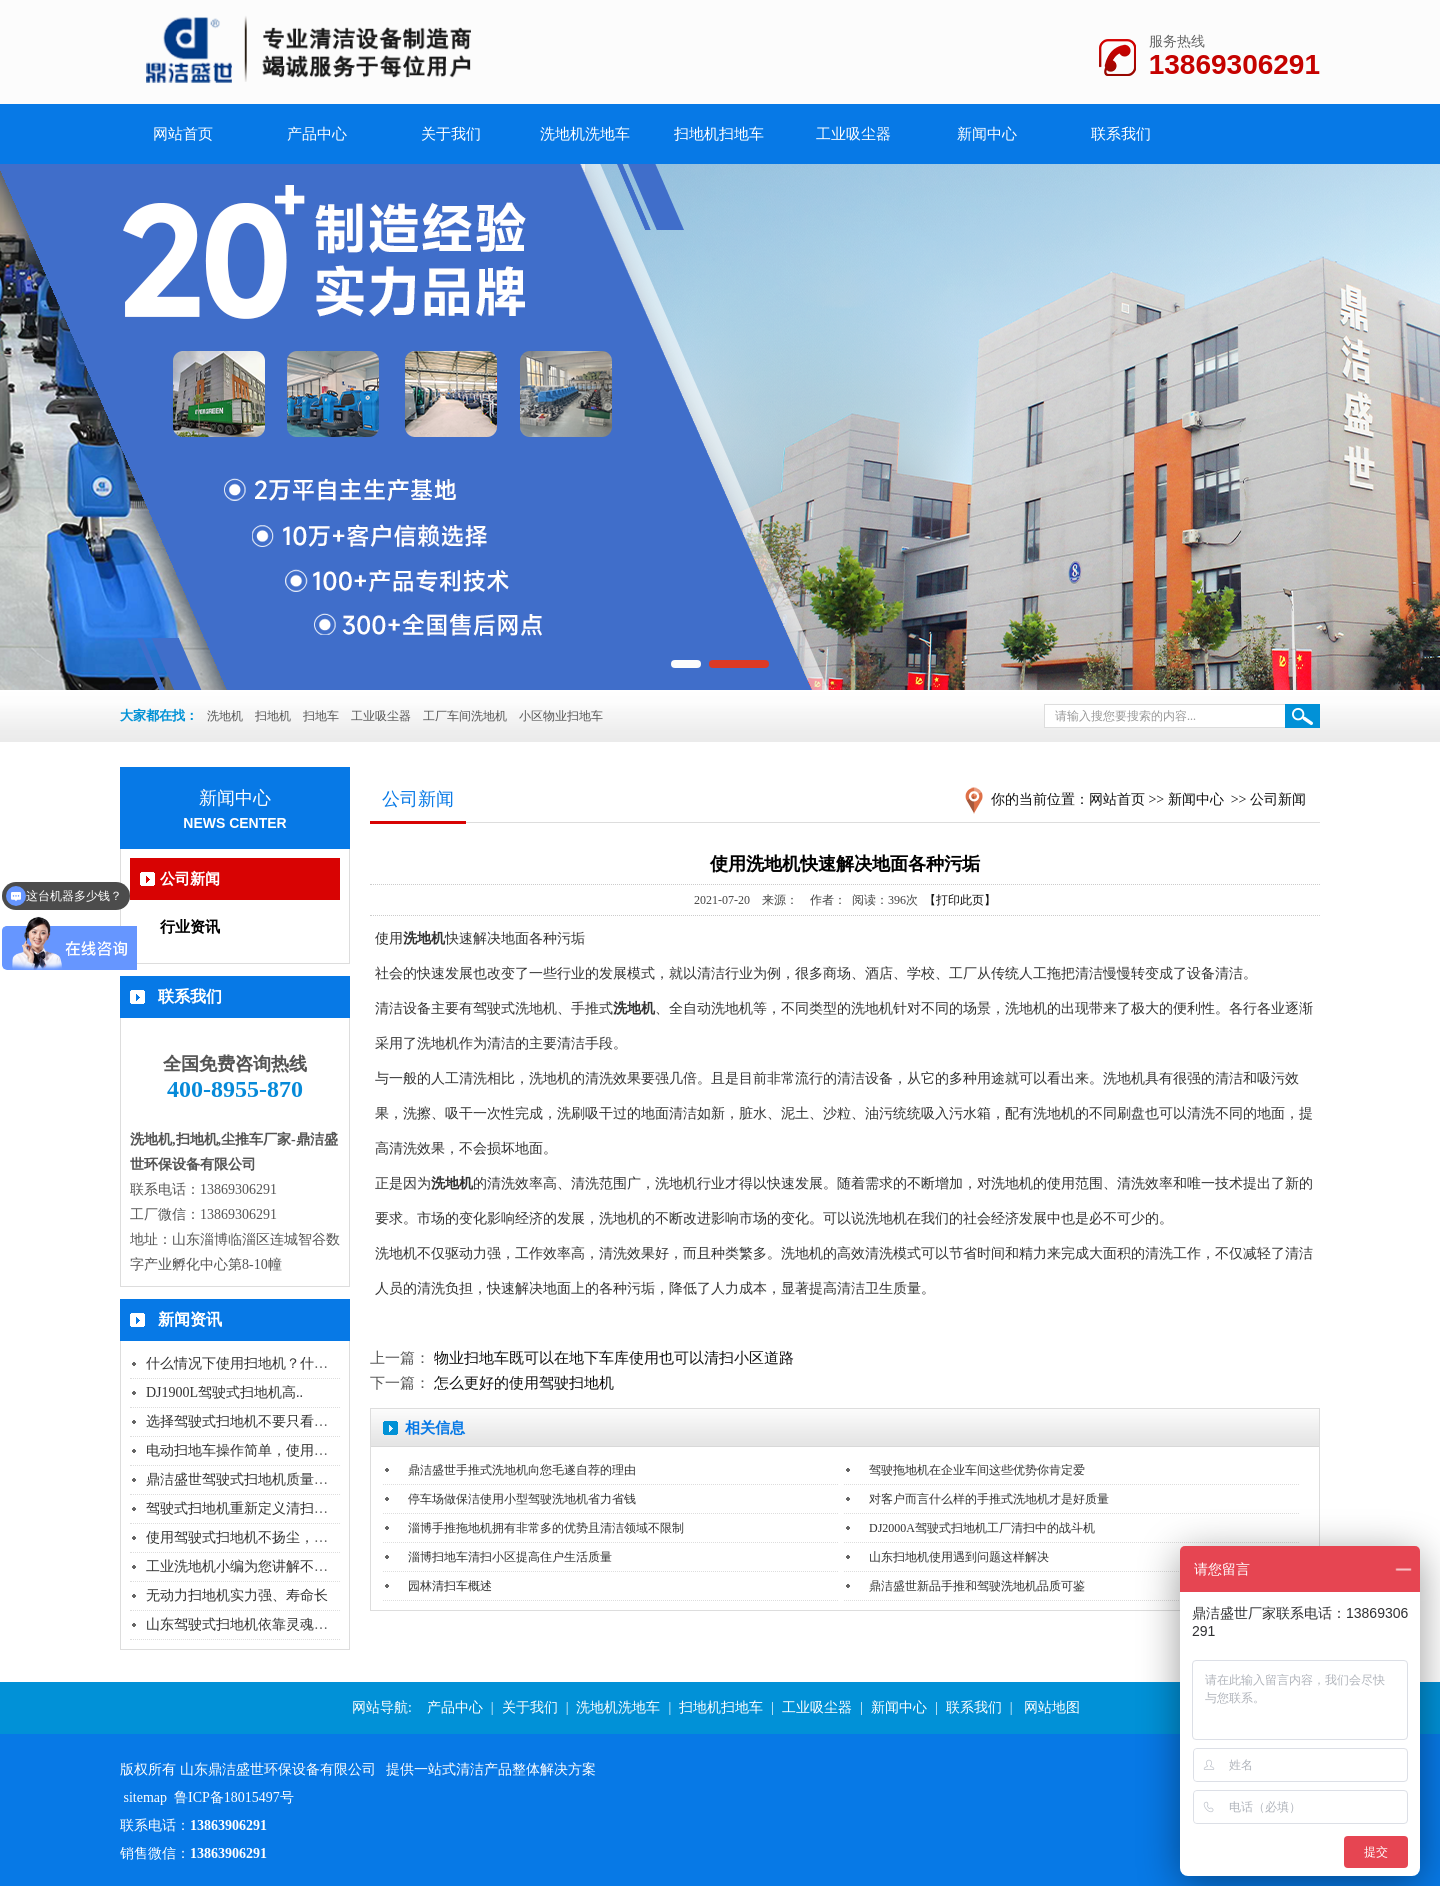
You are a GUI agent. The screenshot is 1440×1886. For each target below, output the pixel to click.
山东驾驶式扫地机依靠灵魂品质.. (247, 1624)
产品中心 (317, 134)
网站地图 (1052, 1707)
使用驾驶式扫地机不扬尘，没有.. (247, 1537)
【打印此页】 (960, 900)
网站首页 (1117, 799)
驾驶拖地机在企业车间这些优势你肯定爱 (977, 1470)
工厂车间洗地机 (465, 716)
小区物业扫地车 (561, 716)
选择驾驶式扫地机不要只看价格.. (247, 1421)
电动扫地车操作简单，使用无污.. (247, 1450)
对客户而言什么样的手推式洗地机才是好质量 (989, 1499)
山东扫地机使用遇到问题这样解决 (959, 1557)
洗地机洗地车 (585, 134)
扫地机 (273, 716)
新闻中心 (987, 134)
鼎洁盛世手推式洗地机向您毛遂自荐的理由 (522, 1470)
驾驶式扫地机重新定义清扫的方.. (247, 1508)
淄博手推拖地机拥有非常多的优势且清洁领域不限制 (546, 1528)
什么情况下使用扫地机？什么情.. (247, 1363)
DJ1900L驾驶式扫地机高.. (224, 1392)
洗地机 (225, 716)
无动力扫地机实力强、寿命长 (237, 1595)
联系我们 (1121, 134)
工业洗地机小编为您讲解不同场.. (247, 1566)
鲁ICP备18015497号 (234, 1797)
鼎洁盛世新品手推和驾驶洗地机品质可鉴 (977, 1586)
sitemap (146, 1797)
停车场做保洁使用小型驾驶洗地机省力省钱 (522, 1499)
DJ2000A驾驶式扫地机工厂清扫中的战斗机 (982, 1528)
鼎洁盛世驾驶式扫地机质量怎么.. (247, 1479)
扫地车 (321, 716)
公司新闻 (190, 879)
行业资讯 (190, 927)
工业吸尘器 (853, 134)
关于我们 (451, 134)
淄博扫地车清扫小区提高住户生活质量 (510, 1557)
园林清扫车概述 (450, 1586)
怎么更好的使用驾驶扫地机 (524, 1383)
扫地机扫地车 (719, 134)
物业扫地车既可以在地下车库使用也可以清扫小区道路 (614, 1358)
